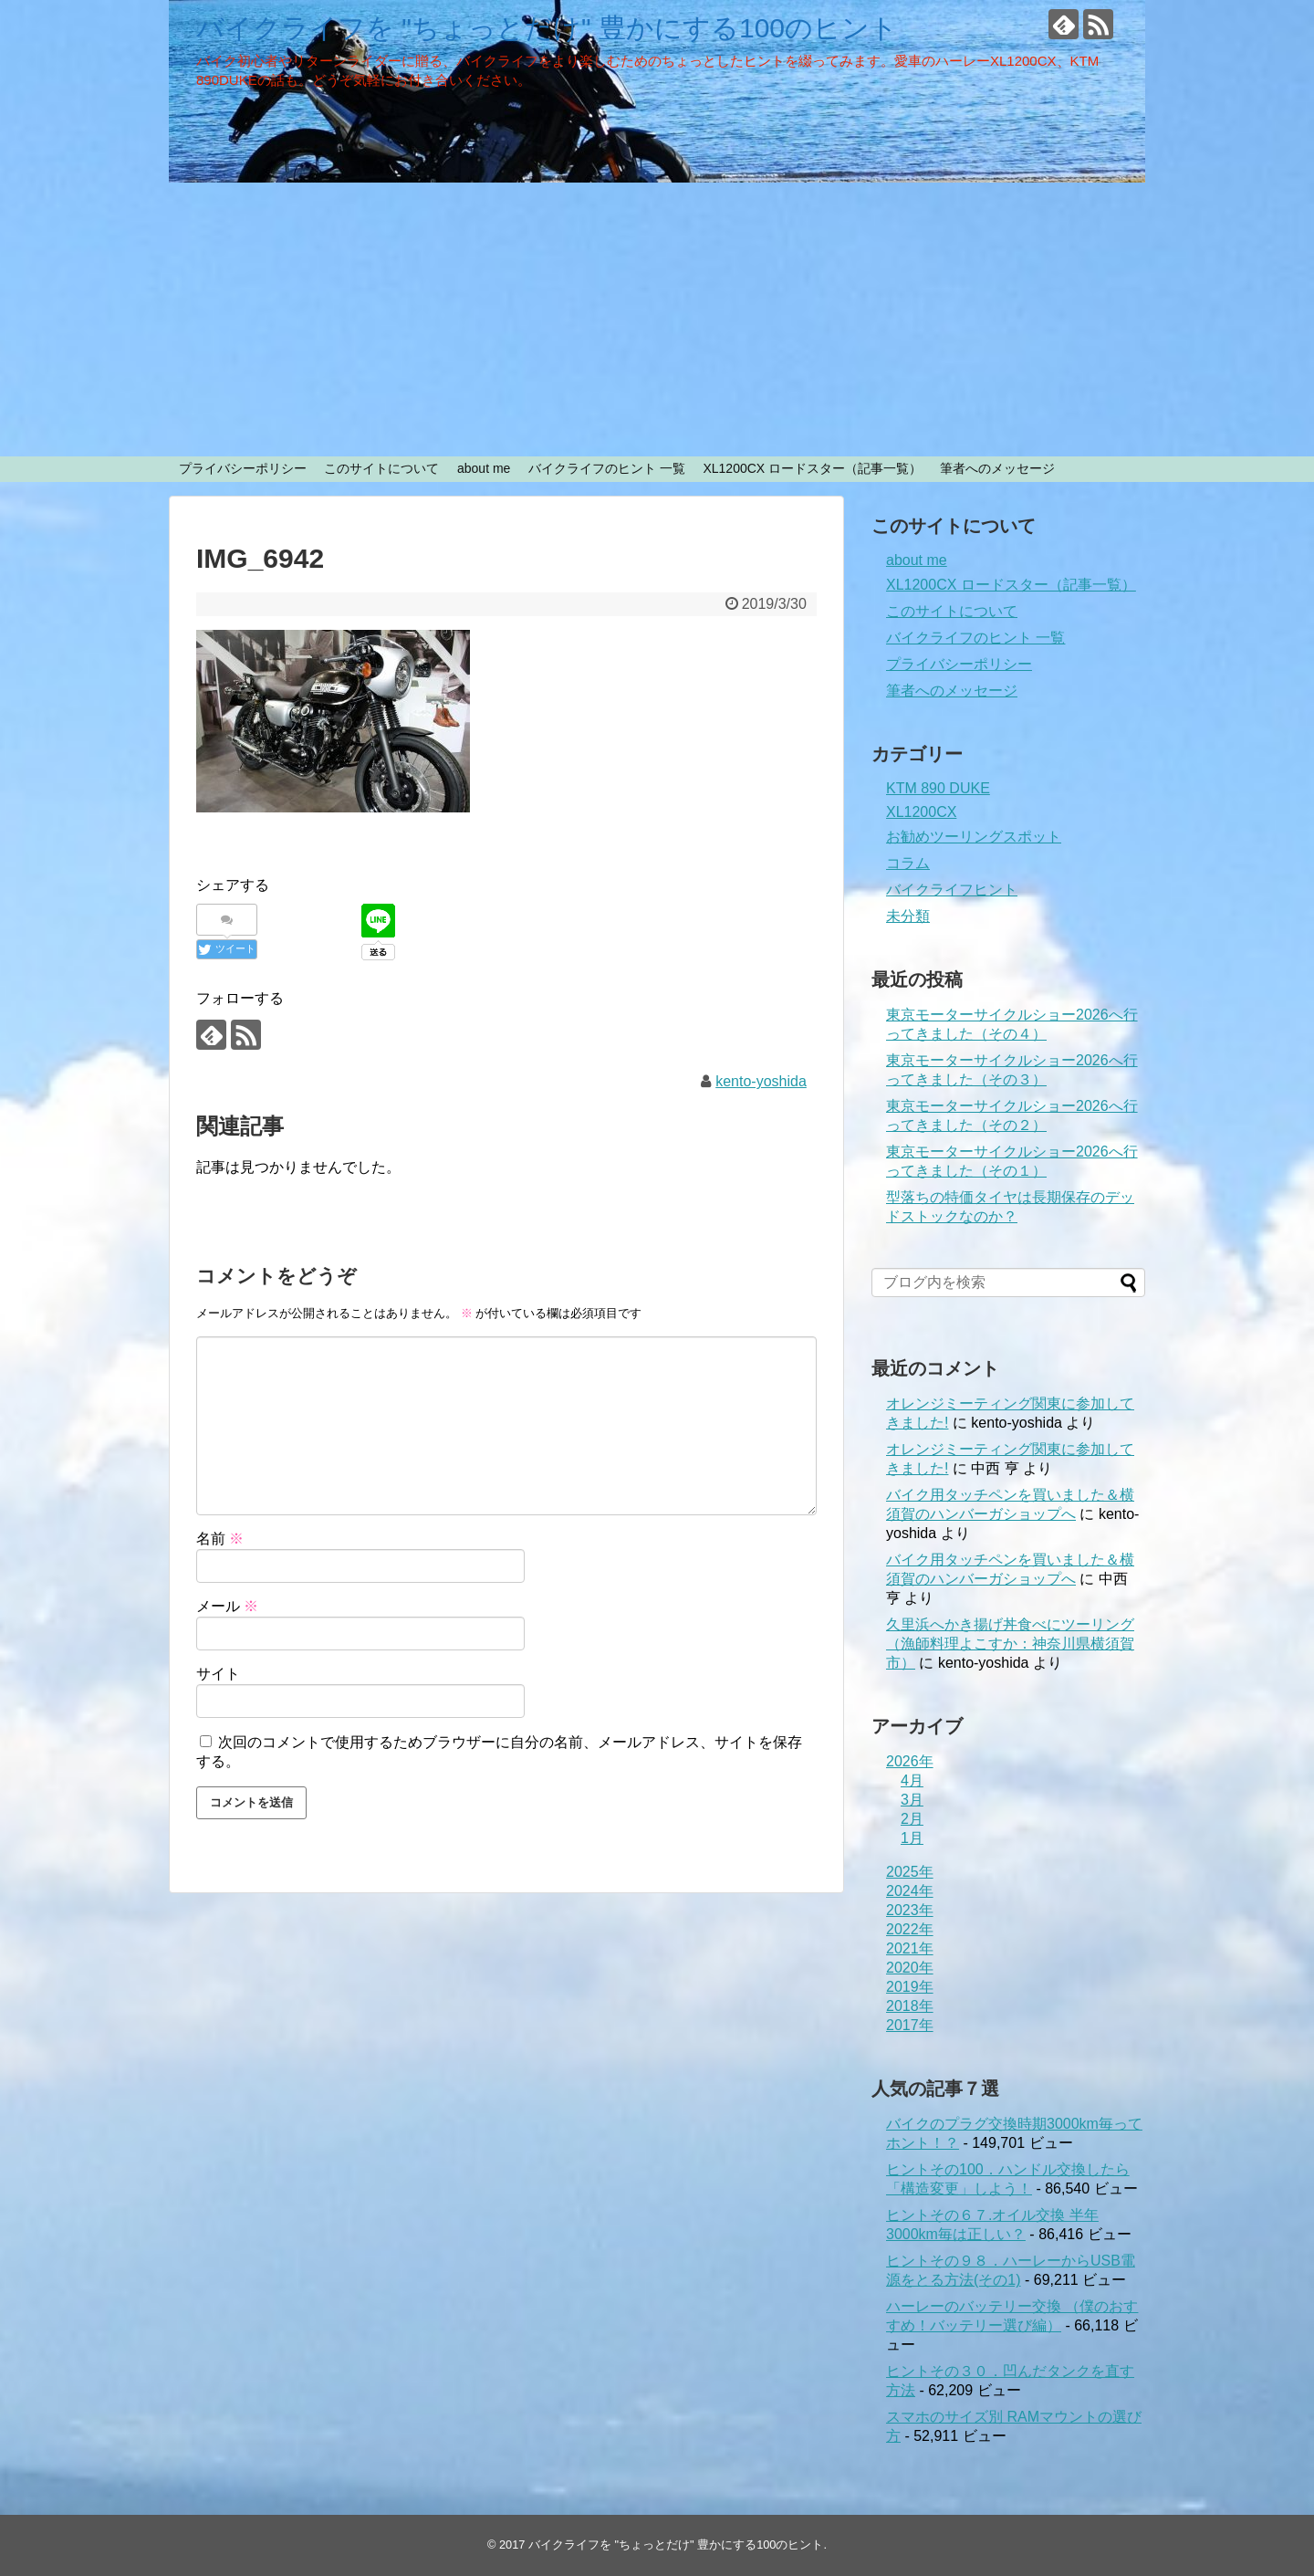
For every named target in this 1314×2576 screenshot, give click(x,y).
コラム (908, 863)
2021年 (909, 1948)
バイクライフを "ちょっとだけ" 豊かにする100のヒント (547, 28)
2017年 (909, 2025)
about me (483, 468)
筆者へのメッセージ (997, 468)
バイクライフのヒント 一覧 (606, 468)
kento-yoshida (761, 1081)
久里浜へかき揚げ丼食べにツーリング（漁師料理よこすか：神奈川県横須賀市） (1010, 1643)
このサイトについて (381, 468)
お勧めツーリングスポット (973, 836)
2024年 (909, 1891)
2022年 (909, 1929)
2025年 (909, 1872)
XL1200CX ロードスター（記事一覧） (812, 468)
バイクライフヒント (951, 889)
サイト (218, 1673)
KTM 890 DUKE (938, 788)
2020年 (909, 1967)
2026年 (909, 1761)
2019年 (909, 1987)
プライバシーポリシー (243, 468)
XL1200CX (921, 812)
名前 (220, 1538)
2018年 (909, 2006)
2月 (912, 1819)
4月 (912, 1780)
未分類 (908, 916)
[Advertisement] (657, 319)
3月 (912, 1799)
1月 (912, 1838)
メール (227, 1606)
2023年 (909, 1910)
